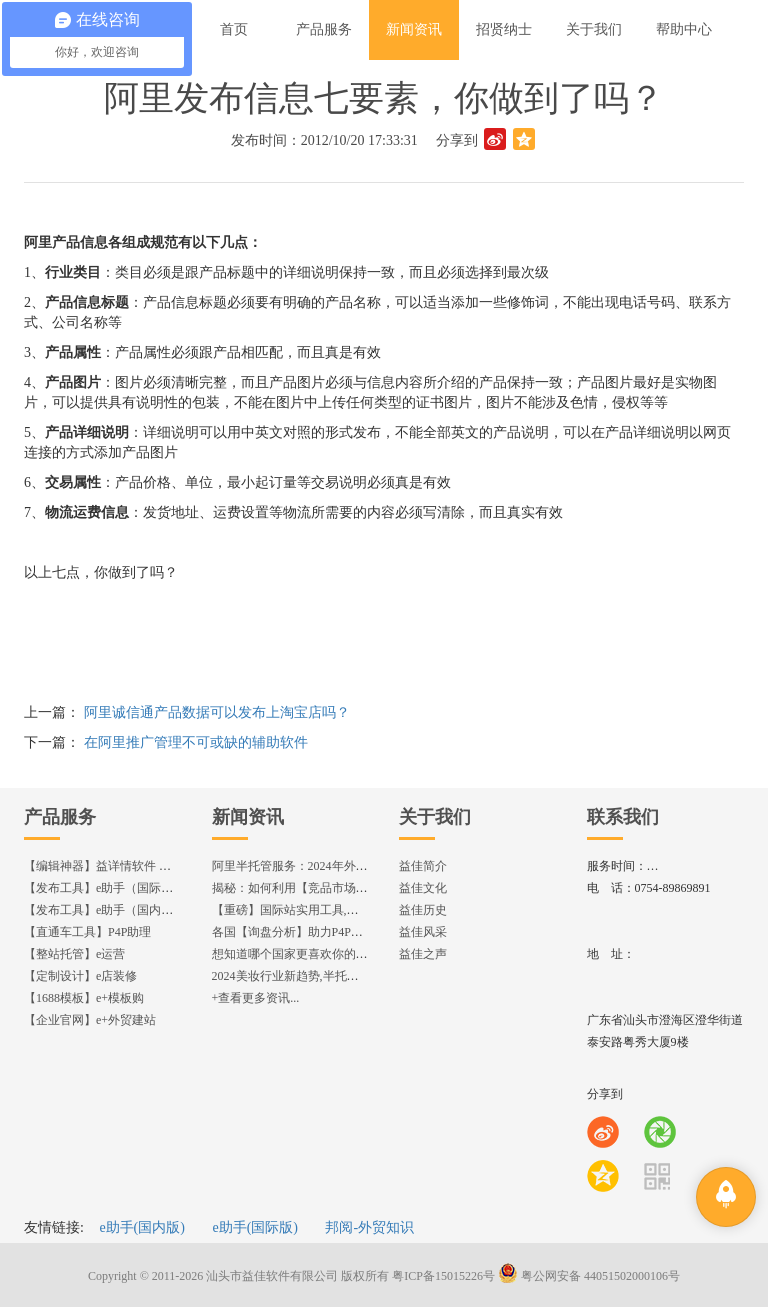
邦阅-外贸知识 (369, 1227)
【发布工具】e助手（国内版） (104, 910)
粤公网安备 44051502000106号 (589, 1276)
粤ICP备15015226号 (443, 1276)
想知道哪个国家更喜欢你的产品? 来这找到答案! (338, 954)
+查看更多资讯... (256, 998)
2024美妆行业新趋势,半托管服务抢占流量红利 (333, 976)
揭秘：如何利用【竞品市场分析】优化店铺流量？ (344, 888)
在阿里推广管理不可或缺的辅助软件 (196, 742)
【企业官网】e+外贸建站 (90, 1020)
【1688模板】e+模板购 (84, 998)
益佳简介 (423, 866)
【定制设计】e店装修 (80, 976)
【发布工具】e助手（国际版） (104, 888)
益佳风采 (423, 932)
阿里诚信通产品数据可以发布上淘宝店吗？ (217, 712)
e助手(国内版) (142, 1227)
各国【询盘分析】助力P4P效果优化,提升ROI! (331, 932)
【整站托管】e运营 (74, 954)
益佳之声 (423, 954)
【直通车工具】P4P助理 (87, 932)
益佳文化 (423, 888)
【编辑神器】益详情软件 (106, 866)
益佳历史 (423, 910)
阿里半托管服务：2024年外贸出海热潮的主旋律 (338, 866)
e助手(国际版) (255, 1227)
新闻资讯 (248, 817)
